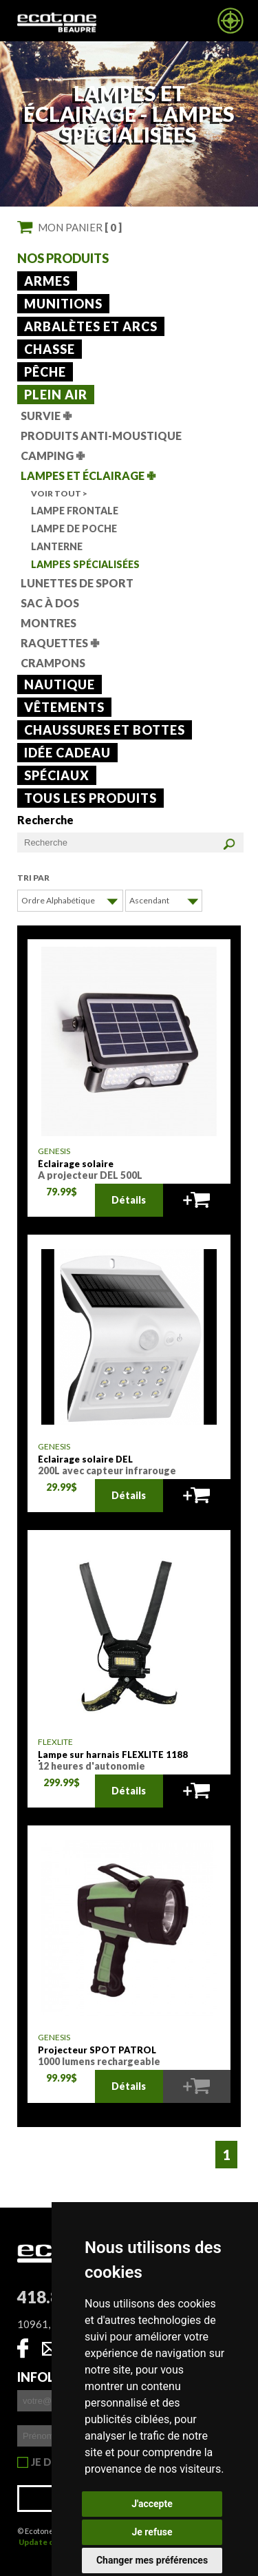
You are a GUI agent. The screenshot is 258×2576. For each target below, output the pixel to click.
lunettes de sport (77, 582)
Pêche (45, 371)
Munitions (63, 303)
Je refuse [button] (151, 2531)
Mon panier (80, 227)
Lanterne (57, 546)
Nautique (59, 684)
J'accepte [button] (152, 2503)
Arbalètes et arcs (91, 326)
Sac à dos (50, 602)
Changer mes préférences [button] (152, 2560)
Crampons (53, 662)
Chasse (49, 349)
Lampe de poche (74, 528)
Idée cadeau (67, 752)
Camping (53, 455)
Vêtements (64, 707)
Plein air (55, 394)
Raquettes (60, 642)
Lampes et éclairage (88, 475)
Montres (48, 622)
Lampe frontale (74, 510)
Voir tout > (59, 493)
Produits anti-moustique (101, 435)
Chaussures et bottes (104, 729)
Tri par (33, 877)
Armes (47, 281)
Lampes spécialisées (85, 564)
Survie (46, 415)
